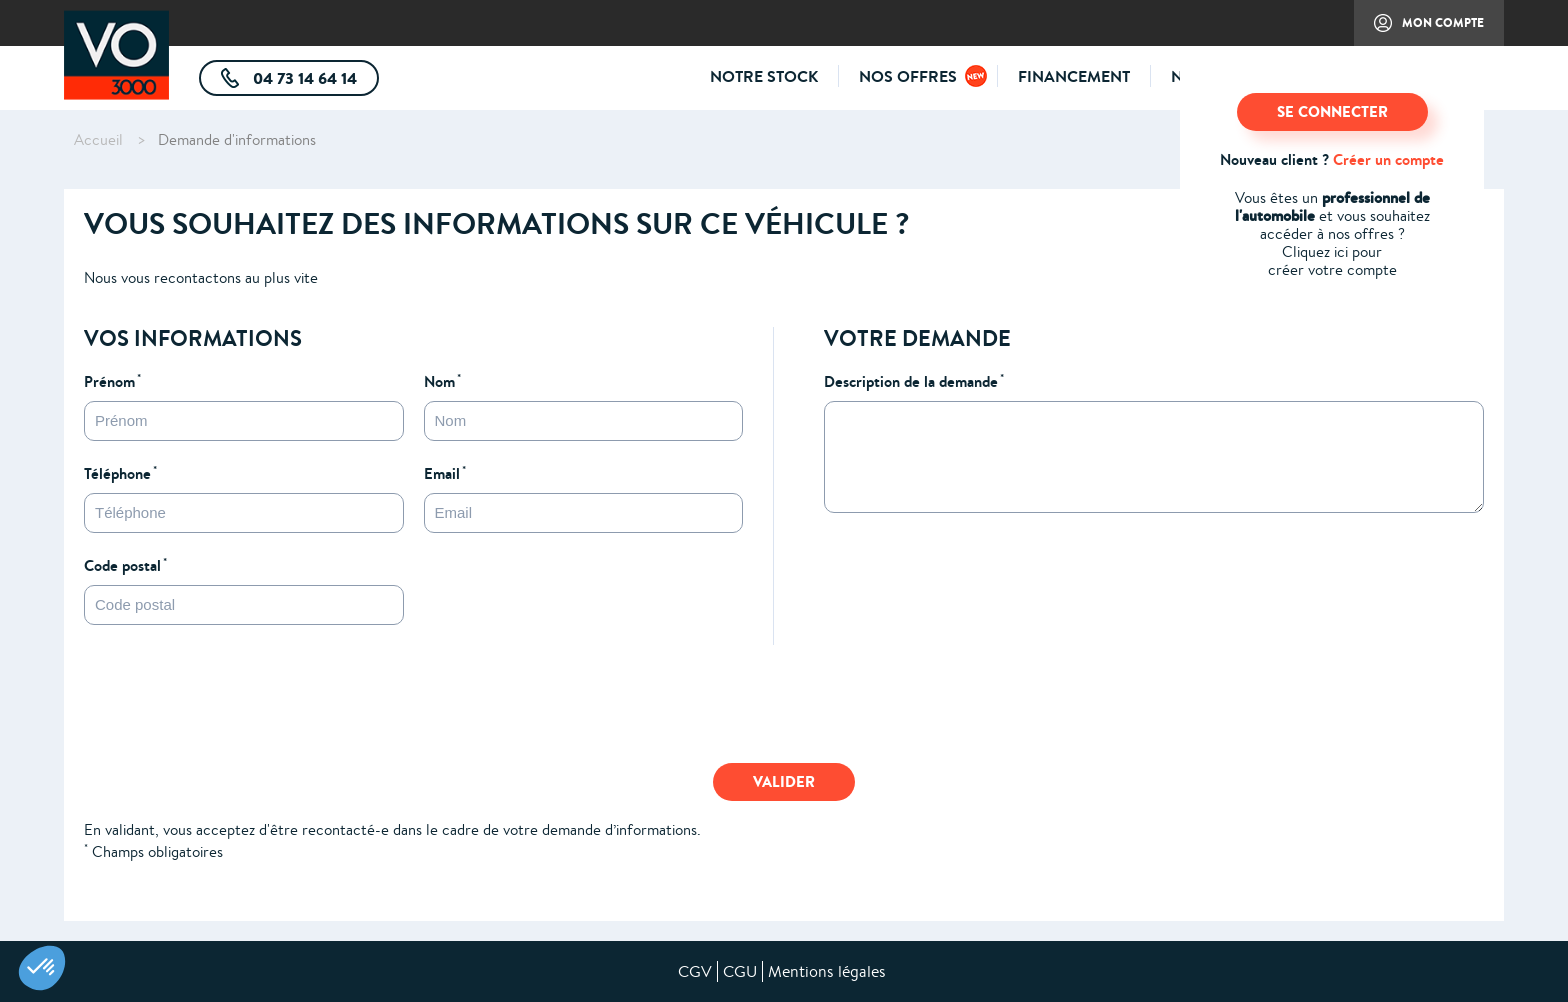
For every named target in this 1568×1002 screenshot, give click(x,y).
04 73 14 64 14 (314, 81)
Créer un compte (1388, 159)
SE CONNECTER (1332, 111)
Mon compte (1419, 30)
